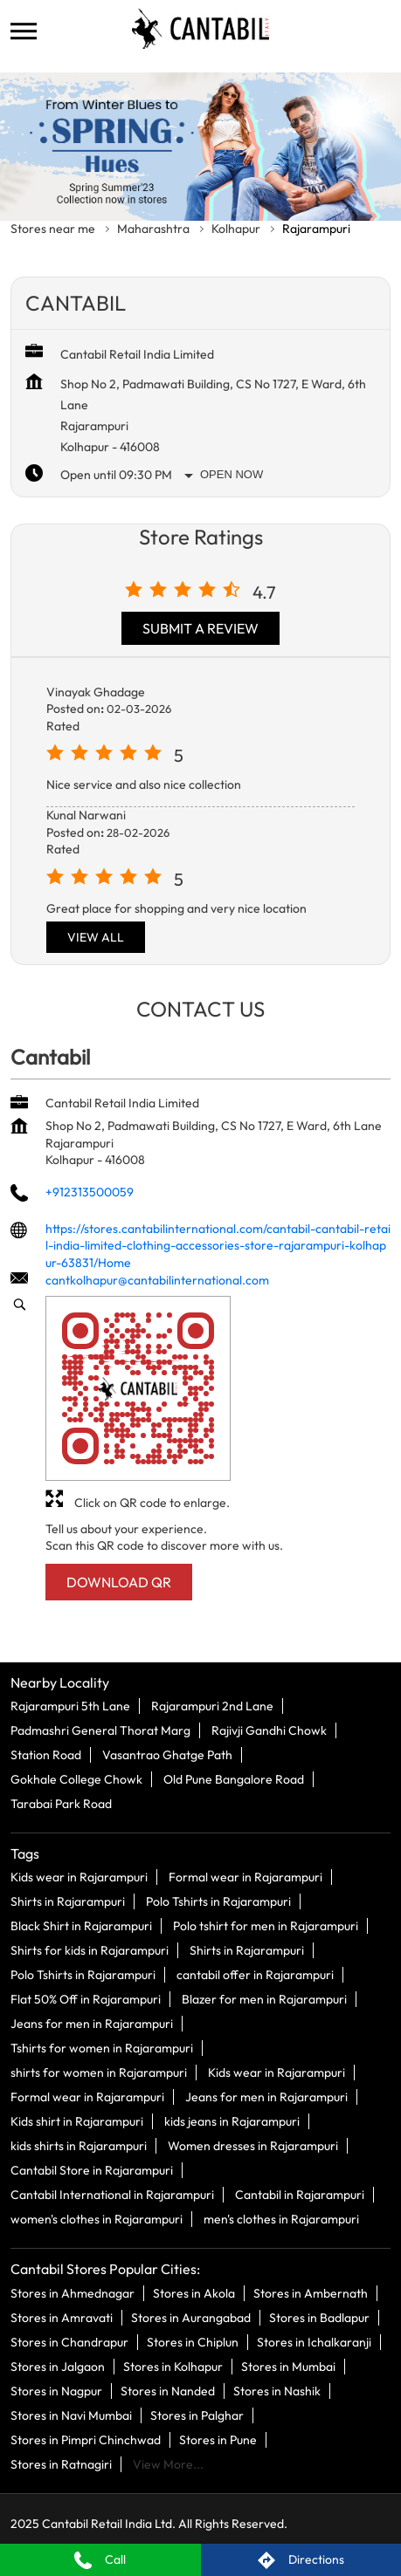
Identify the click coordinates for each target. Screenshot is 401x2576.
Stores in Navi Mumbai (71, 2414)
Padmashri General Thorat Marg (100, 1730)
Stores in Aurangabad (191, 2317)
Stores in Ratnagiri (61, 2463)
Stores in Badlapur (319, 2317)
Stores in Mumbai (288, 2366)
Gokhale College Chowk (76, 1779)
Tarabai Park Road (61, 1804)
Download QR (118, 1582)
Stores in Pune (218, 2439)
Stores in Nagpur (56, 2390)
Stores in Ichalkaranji (314, 2341)
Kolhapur (235, 228)
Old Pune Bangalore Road (233, 1779)
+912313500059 (89, 1192)
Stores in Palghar (197, 2414)
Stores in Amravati (61, 2317)
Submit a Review (200, 628)
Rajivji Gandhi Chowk (269, 1730)
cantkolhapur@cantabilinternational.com (157, 1280)
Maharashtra (153, 228)
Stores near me (52, 228)
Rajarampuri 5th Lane (70, 1706)
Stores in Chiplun (193, 2341)
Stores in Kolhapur (173, 2366)
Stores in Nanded (168, 2390)
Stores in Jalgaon (57, 2366)
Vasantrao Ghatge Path (167, 1755)
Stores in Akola (194, 2292)
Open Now (231, 474)
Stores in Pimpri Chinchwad (85, 2439)
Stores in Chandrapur (69, 2341)
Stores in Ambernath (310, 2292)
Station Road (45, 1755)
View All (95, 937)
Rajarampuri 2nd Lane (212, 1706)
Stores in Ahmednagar (72, 2292)
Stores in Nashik (277, 2390)
